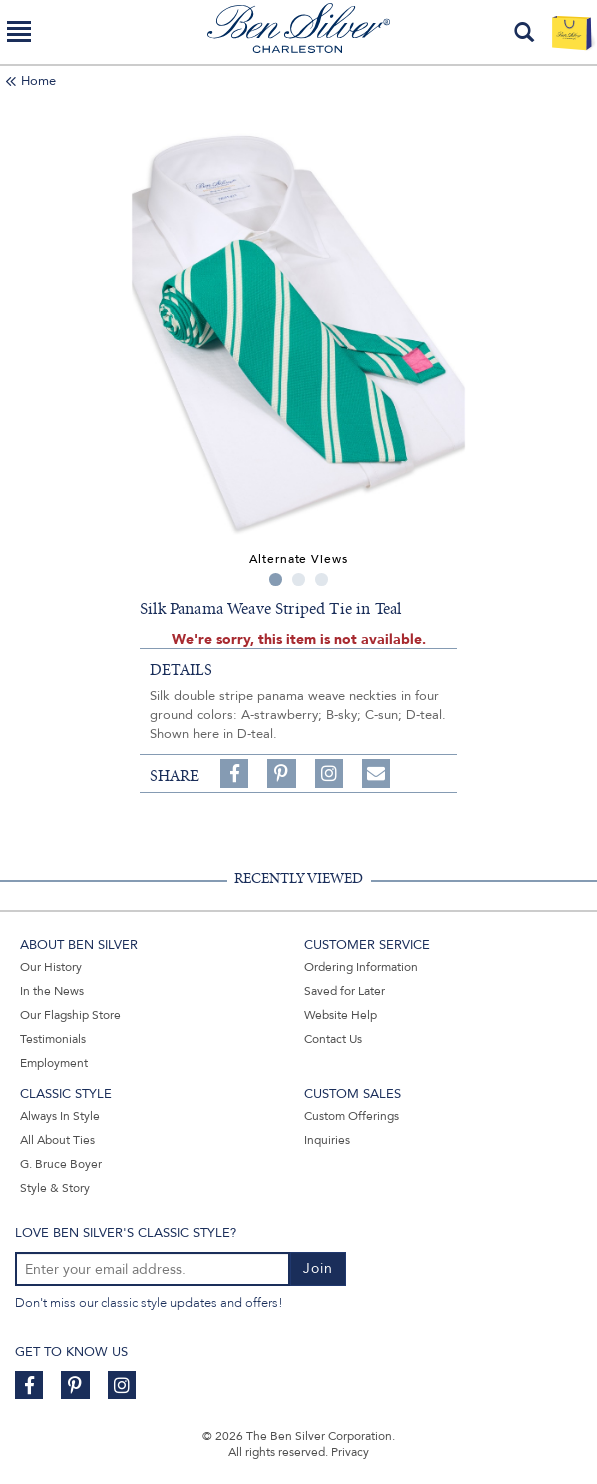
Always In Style (60, 1116)
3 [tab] (321, 579)
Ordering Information (361, 967)
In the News (52, 991)
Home (38, 81)
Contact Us (333, 1039)
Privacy (350, 1452)
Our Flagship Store (70, 1015)
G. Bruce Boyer (61, 1164)
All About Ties (57, 1140)
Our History (51, 967)
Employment (54, 1063)
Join (318, 1268)
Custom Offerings (351, 1116)
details (181, 670)
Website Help (340, 1015)
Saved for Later (344, 991)
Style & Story (55, 1188)
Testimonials (53, 1039)
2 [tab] (298, 579)
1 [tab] (275, 579)
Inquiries (327, 1140)
